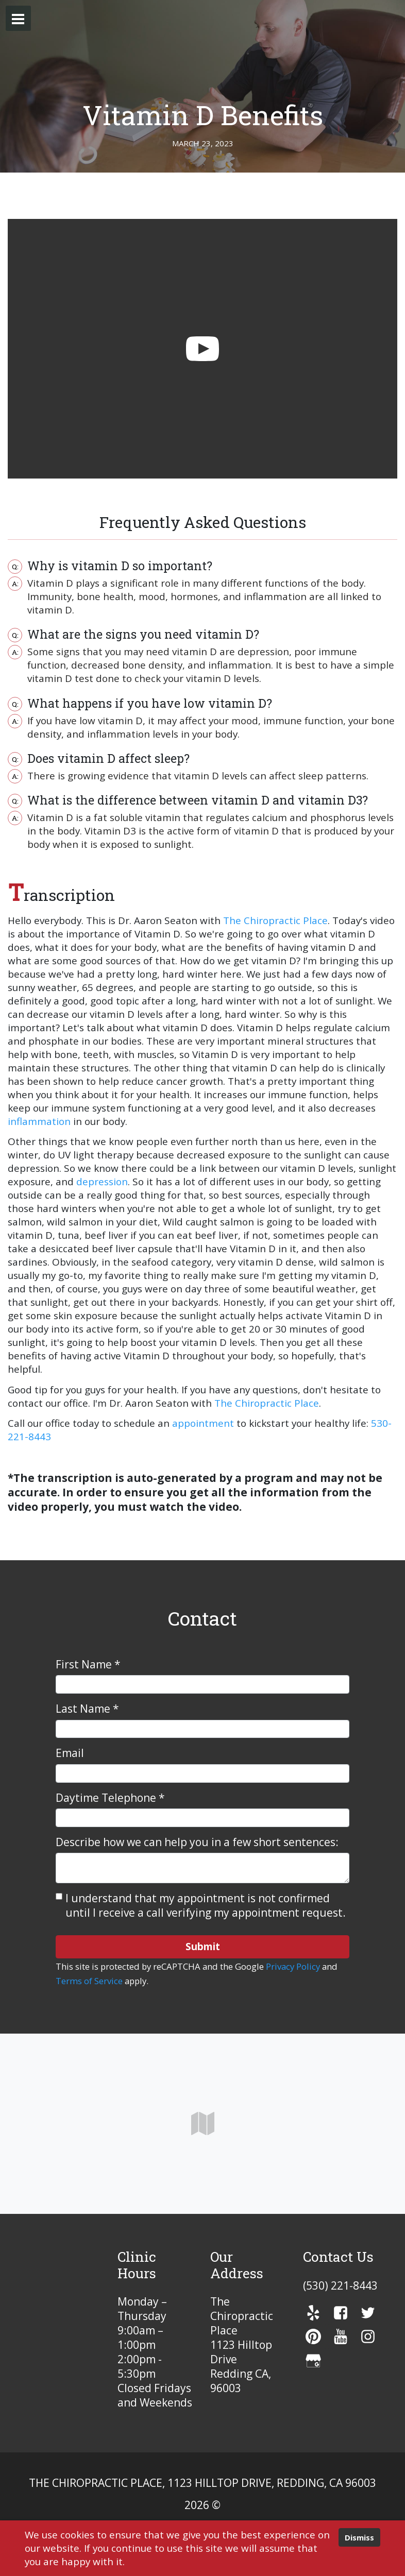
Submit (202, 1946)
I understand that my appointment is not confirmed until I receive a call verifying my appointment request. (205, 1905)
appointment (203, 1423)
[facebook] (340, 2312)
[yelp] (313, 2312)
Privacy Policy (293, 1966)
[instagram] (368, 2336)
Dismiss (359, 2537)
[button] (18, 18)
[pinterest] (313, 2336)
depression (102, 1181)
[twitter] (368, 2312)
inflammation (39, 1121)
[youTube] (340, 2336)
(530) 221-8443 (340, 2285)
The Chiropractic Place (275, 920)
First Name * (88, 1664)
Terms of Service (89, 1981)
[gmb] (313, 2360)
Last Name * (87, 1708)
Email (70, 1753)
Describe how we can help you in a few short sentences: (197, 1842)
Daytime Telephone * (110, 1797)
